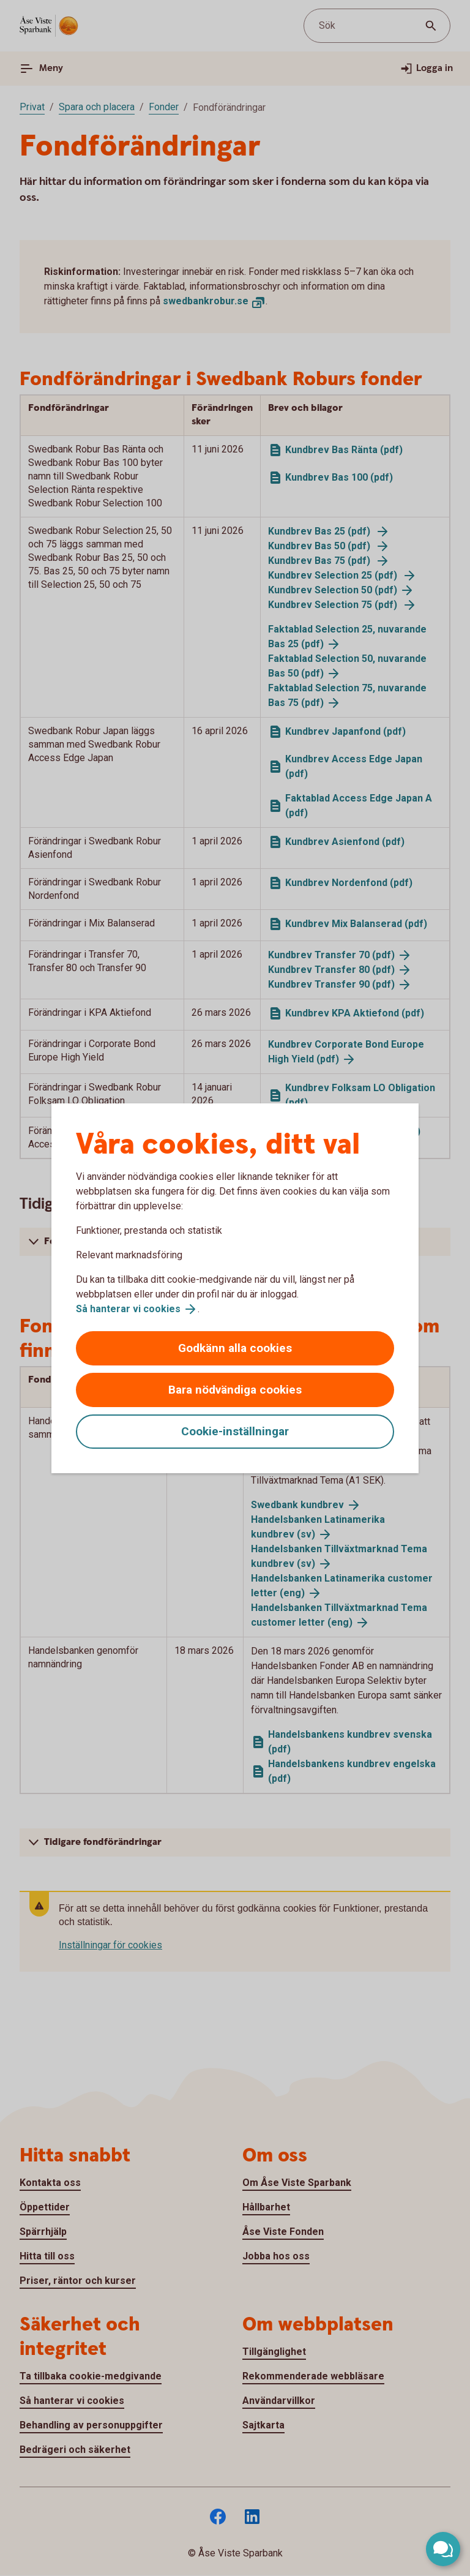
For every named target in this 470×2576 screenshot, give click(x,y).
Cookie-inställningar (235, 1431)
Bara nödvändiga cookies (235, 1390)
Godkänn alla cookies (235, 1348)
